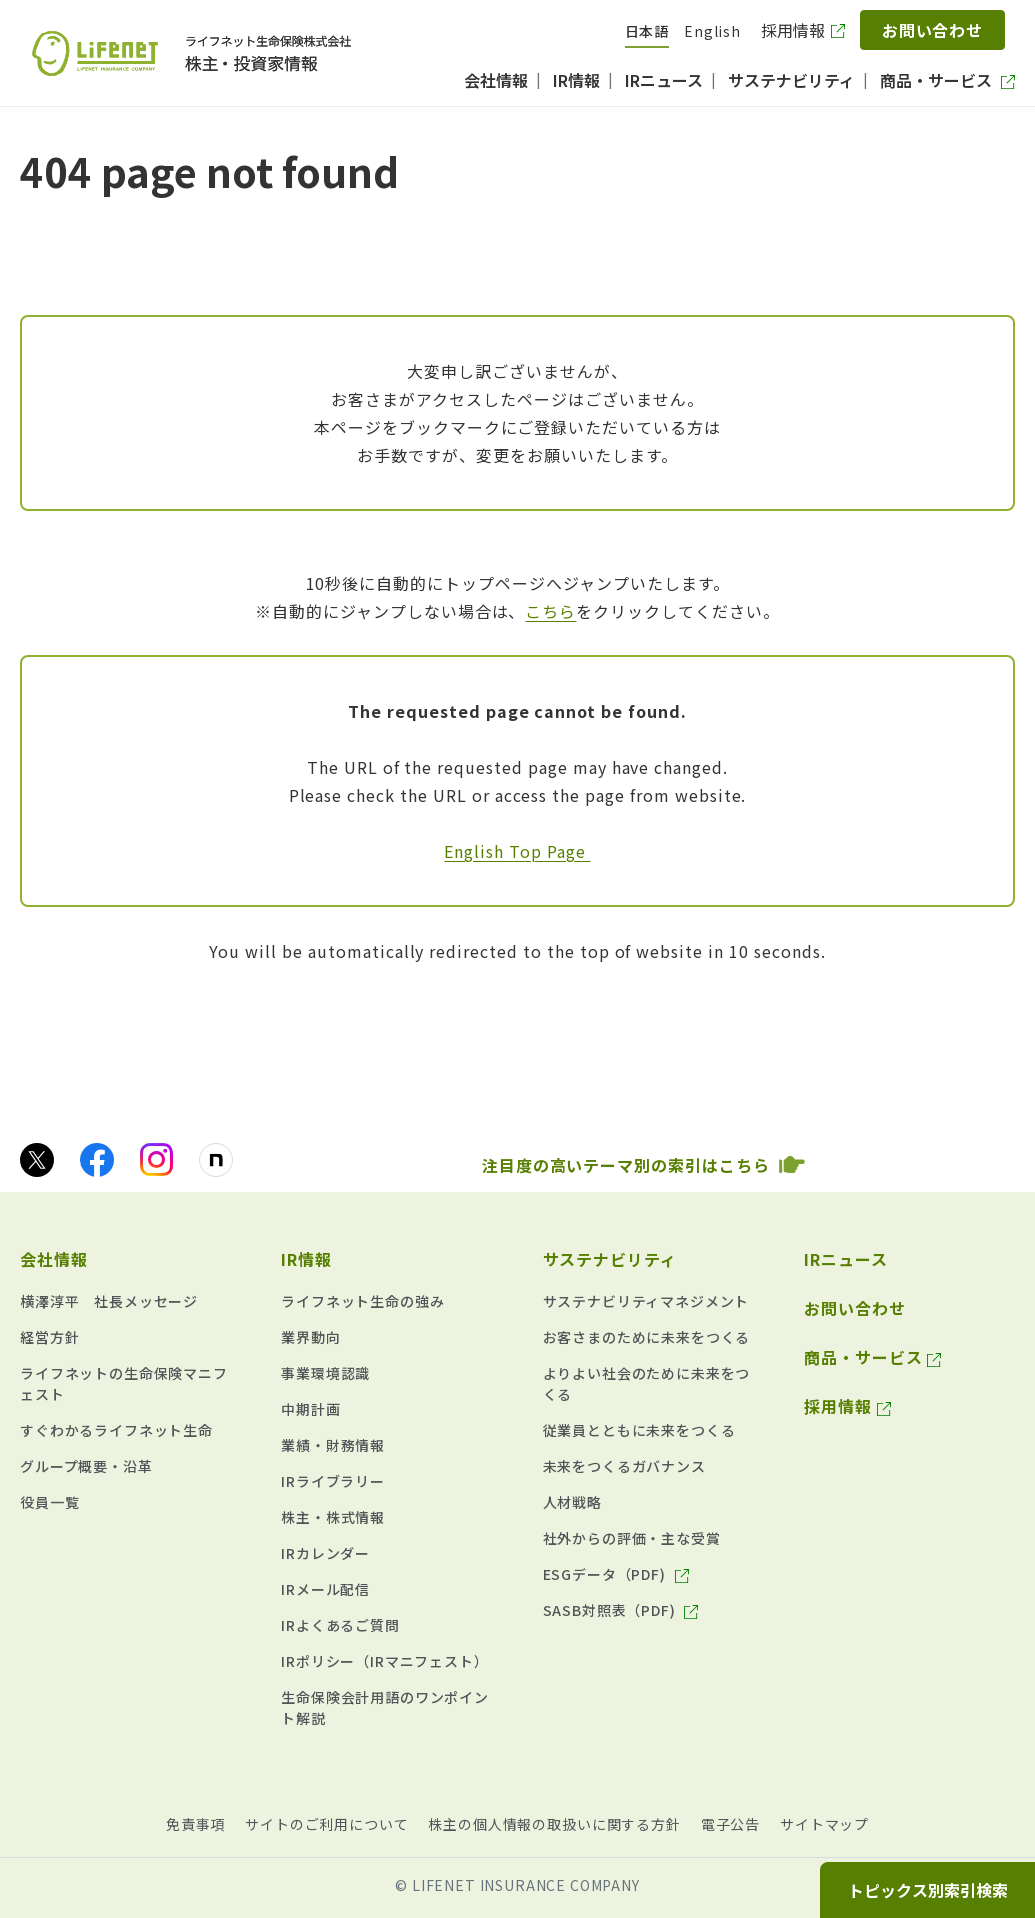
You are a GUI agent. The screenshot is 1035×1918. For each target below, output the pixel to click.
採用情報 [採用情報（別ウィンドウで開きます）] (793, 30)
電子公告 (730, 1824)
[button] (125, 1254)
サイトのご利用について (326, 1824)
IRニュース (846, 1259)
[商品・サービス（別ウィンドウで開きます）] (947, 79)
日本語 (647, 31)
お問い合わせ (933, 30)
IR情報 (306, 1259)
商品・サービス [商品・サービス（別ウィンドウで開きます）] (863, 1357)
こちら (550, 611)
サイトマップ (824, 1824)
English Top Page (517, 851)
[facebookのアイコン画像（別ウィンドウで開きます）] (97, 1160)
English (712, 31)
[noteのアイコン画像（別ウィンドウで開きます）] (216, 1160)
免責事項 (195, 1824)
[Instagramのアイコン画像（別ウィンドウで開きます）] (156, 1159)
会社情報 (54, 1259)
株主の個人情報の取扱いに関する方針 (554, 1824)
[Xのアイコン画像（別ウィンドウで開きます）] (37, 1160)
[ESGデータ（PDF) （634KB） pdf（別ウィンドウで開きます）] (616, 1574)
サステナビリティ (610, 1259)
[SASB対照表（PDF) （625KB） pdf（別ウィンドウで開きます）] (621, 1610)
